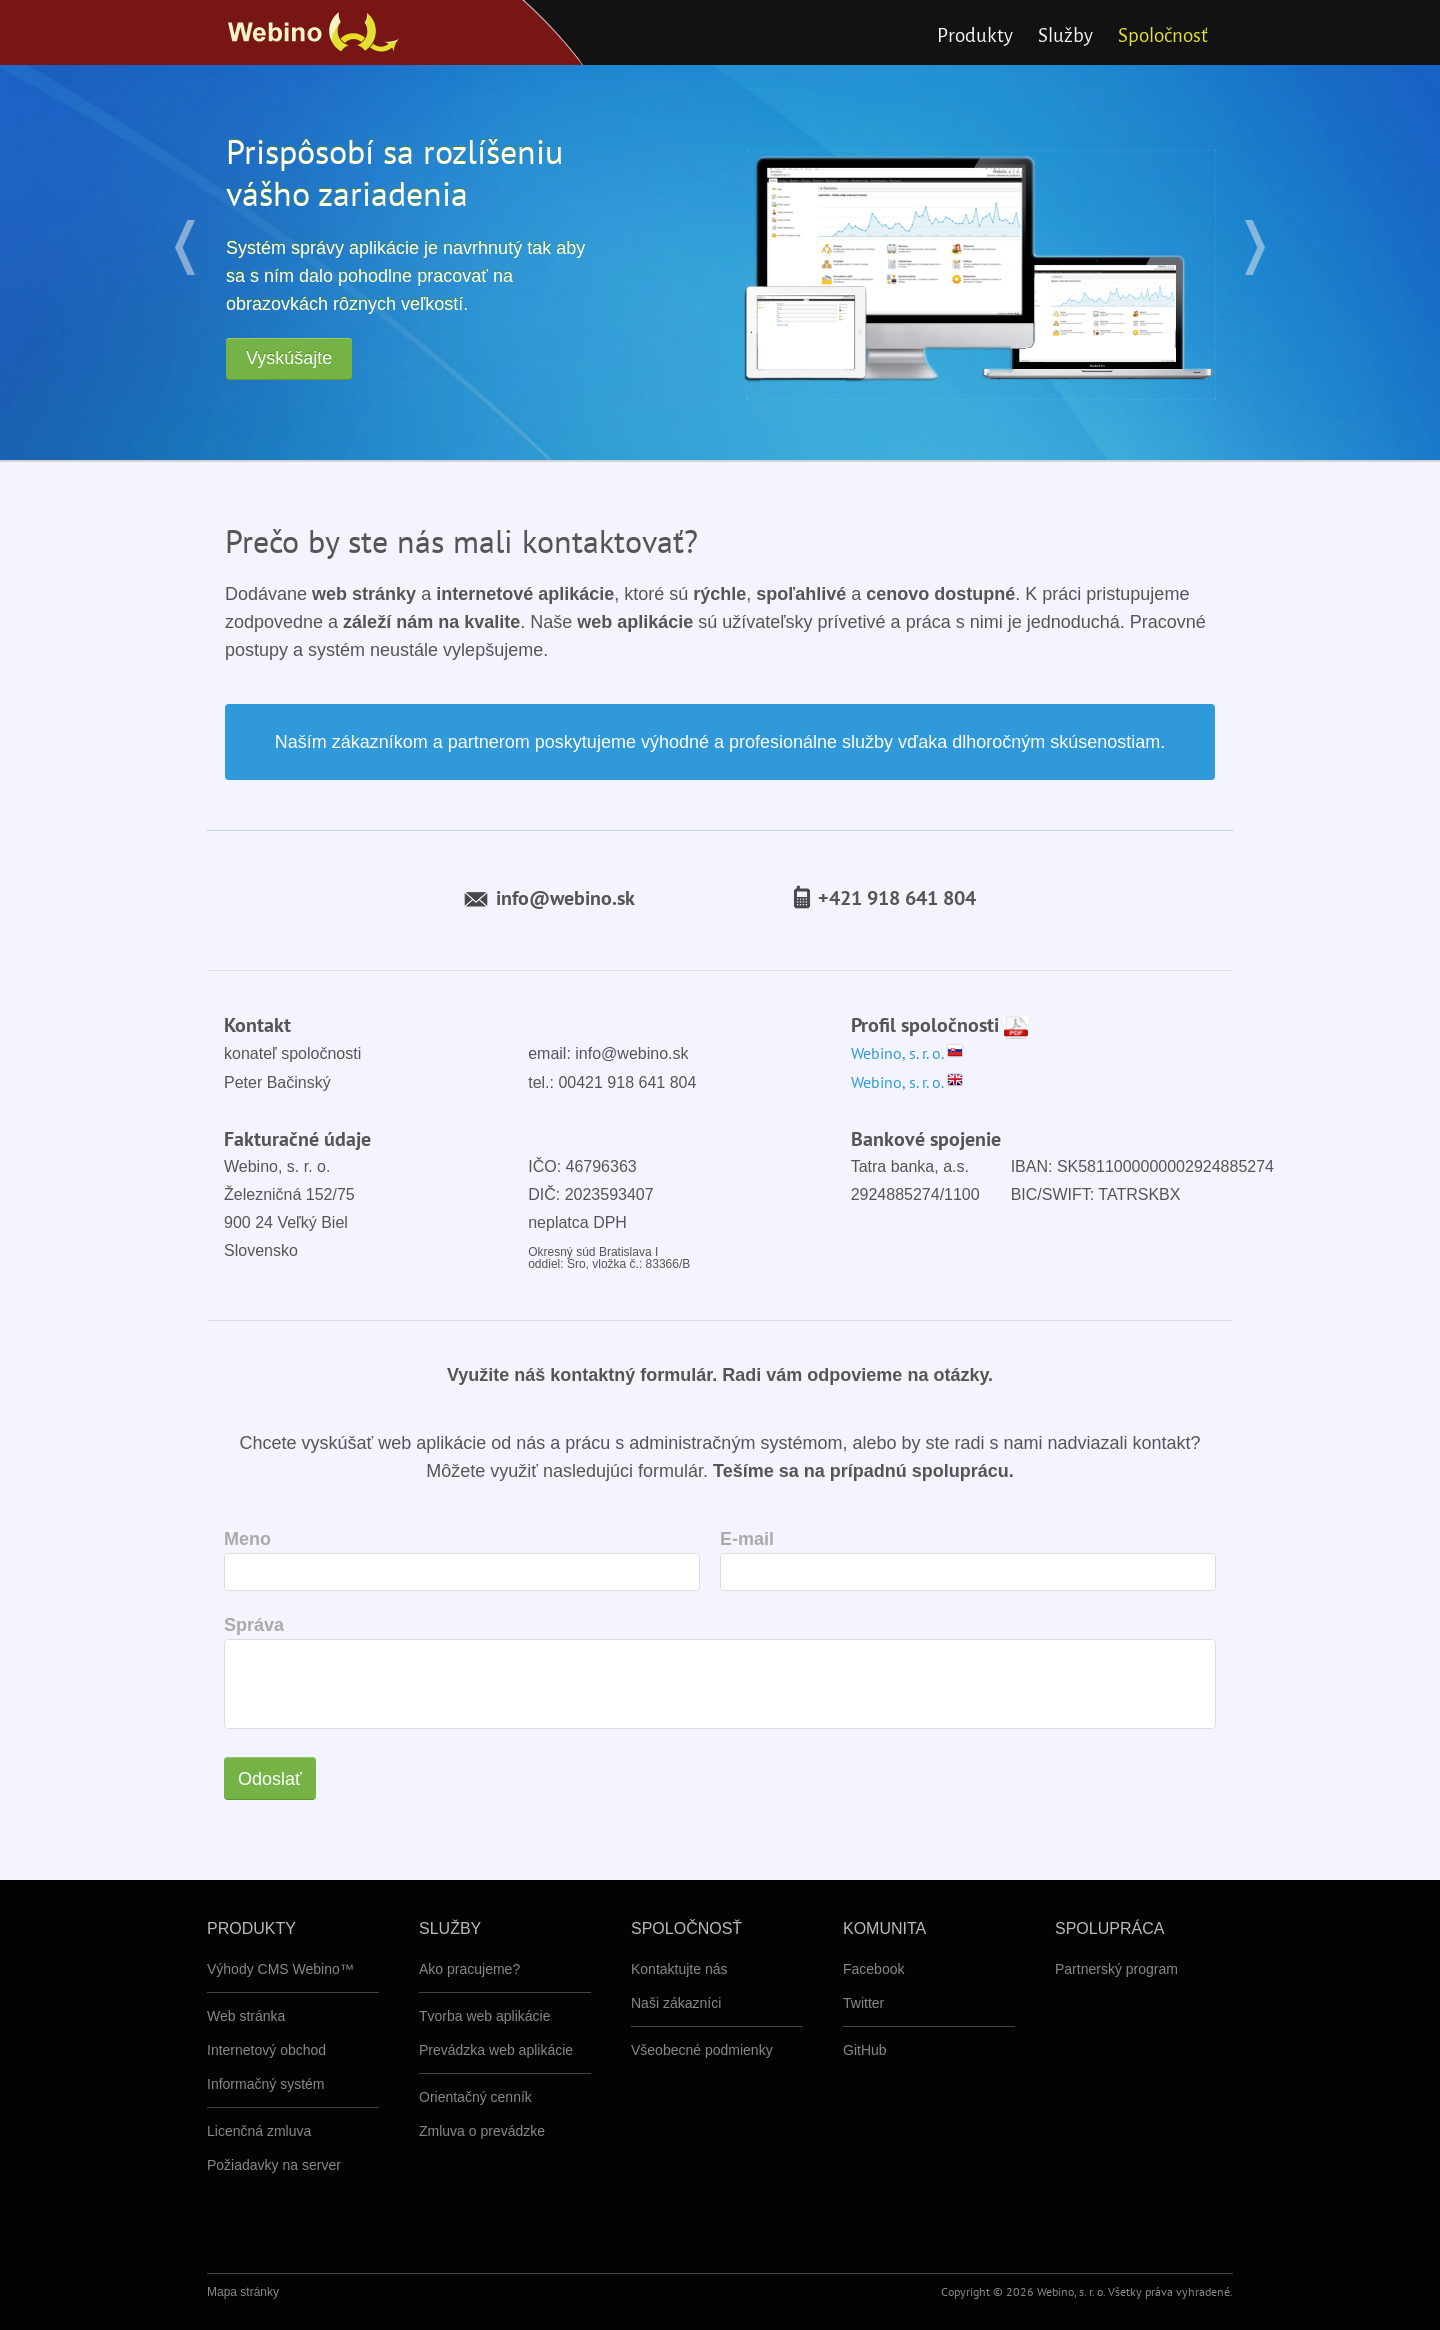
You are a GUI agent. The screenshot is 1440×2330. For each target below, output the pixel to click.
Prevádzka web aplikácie (496, 2050)
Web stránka (246, 2016)
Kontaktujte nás (679, 1969)
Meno (247, 1539)
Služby (1065, 35)
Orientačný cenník (475, 2097)
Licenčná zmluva (259, 2131)
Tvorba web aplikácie (485, 2016)
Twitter (863, 2003)
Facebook (873, 1969)
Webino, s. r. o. (907, 1053)
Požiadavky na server (274, 2165)
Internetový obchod (266, 2050)
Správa (254, 1625)
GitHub (865, 2050)
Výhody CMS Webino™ (280, 1969)
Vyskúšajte (289, 358)
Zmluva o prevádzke (482, 2131)
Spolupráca (1109, 1928)
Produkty (975, 35)
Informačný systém (265, 2084)
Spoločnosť (1163, 35)
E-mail (747, 1539)
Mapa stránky (243, 2292)
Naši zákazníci (676, 2003)
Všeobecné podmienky (702, 2050)
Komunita (884, 1928)
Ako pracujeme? (469, 1969)
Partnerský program (1116, 1969)
